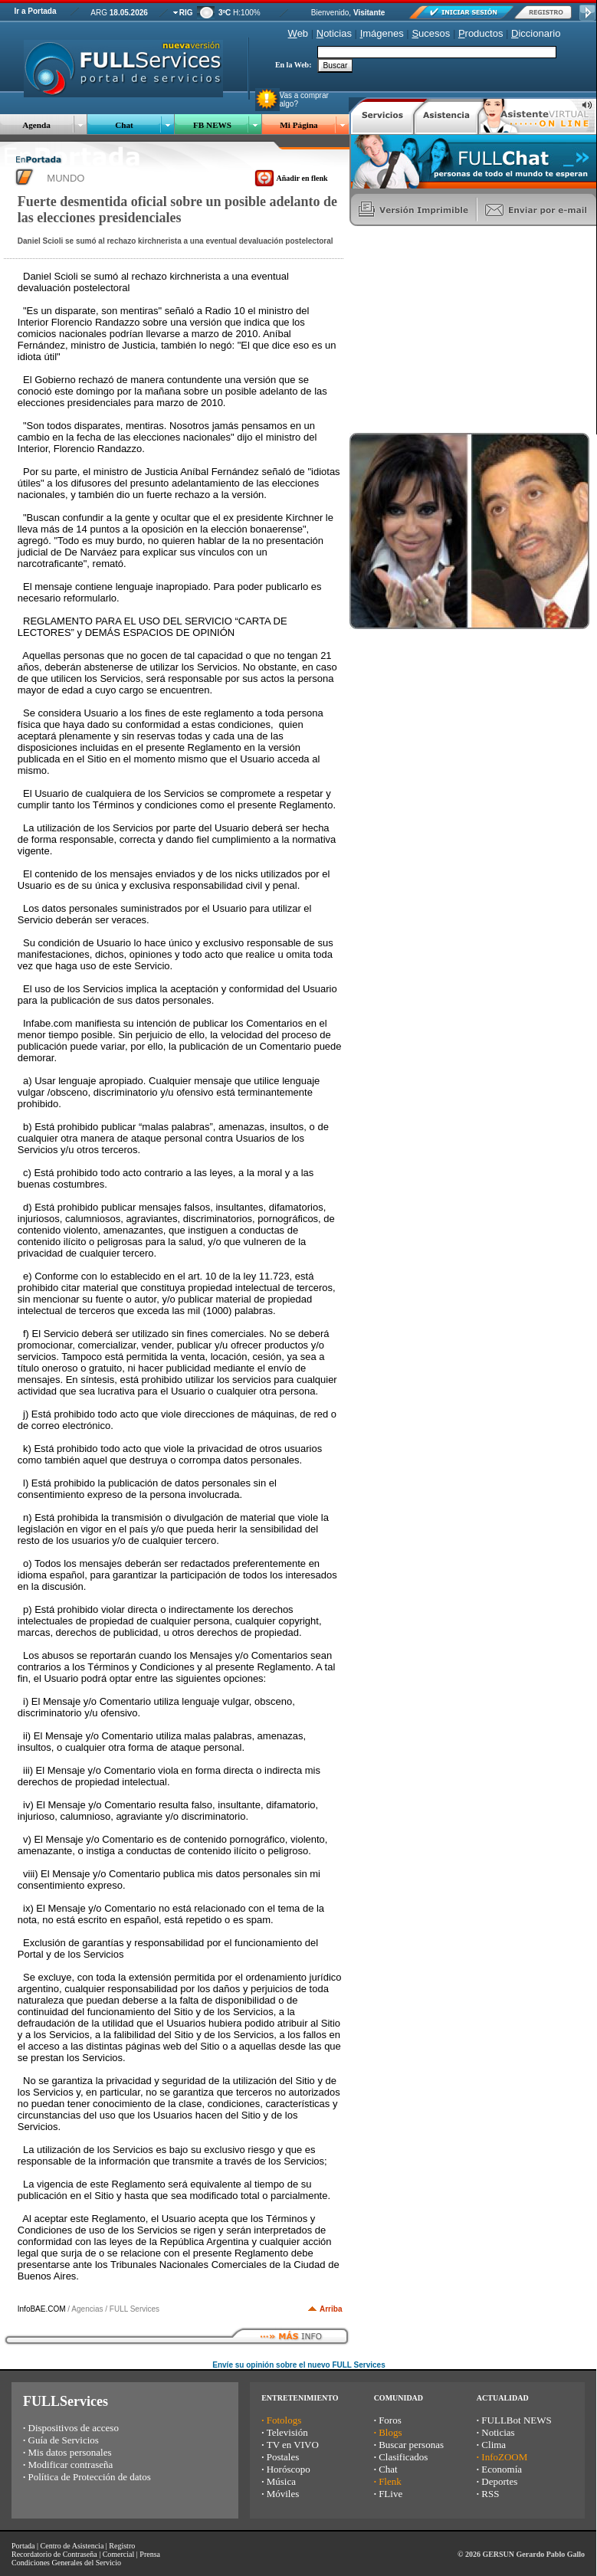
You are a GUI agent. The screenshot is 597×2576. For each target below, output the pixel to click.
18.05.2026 (129, 12)
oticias (334, 33)
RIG (186, 12)
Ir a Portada (35, 11)
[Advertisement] (464, 329)
